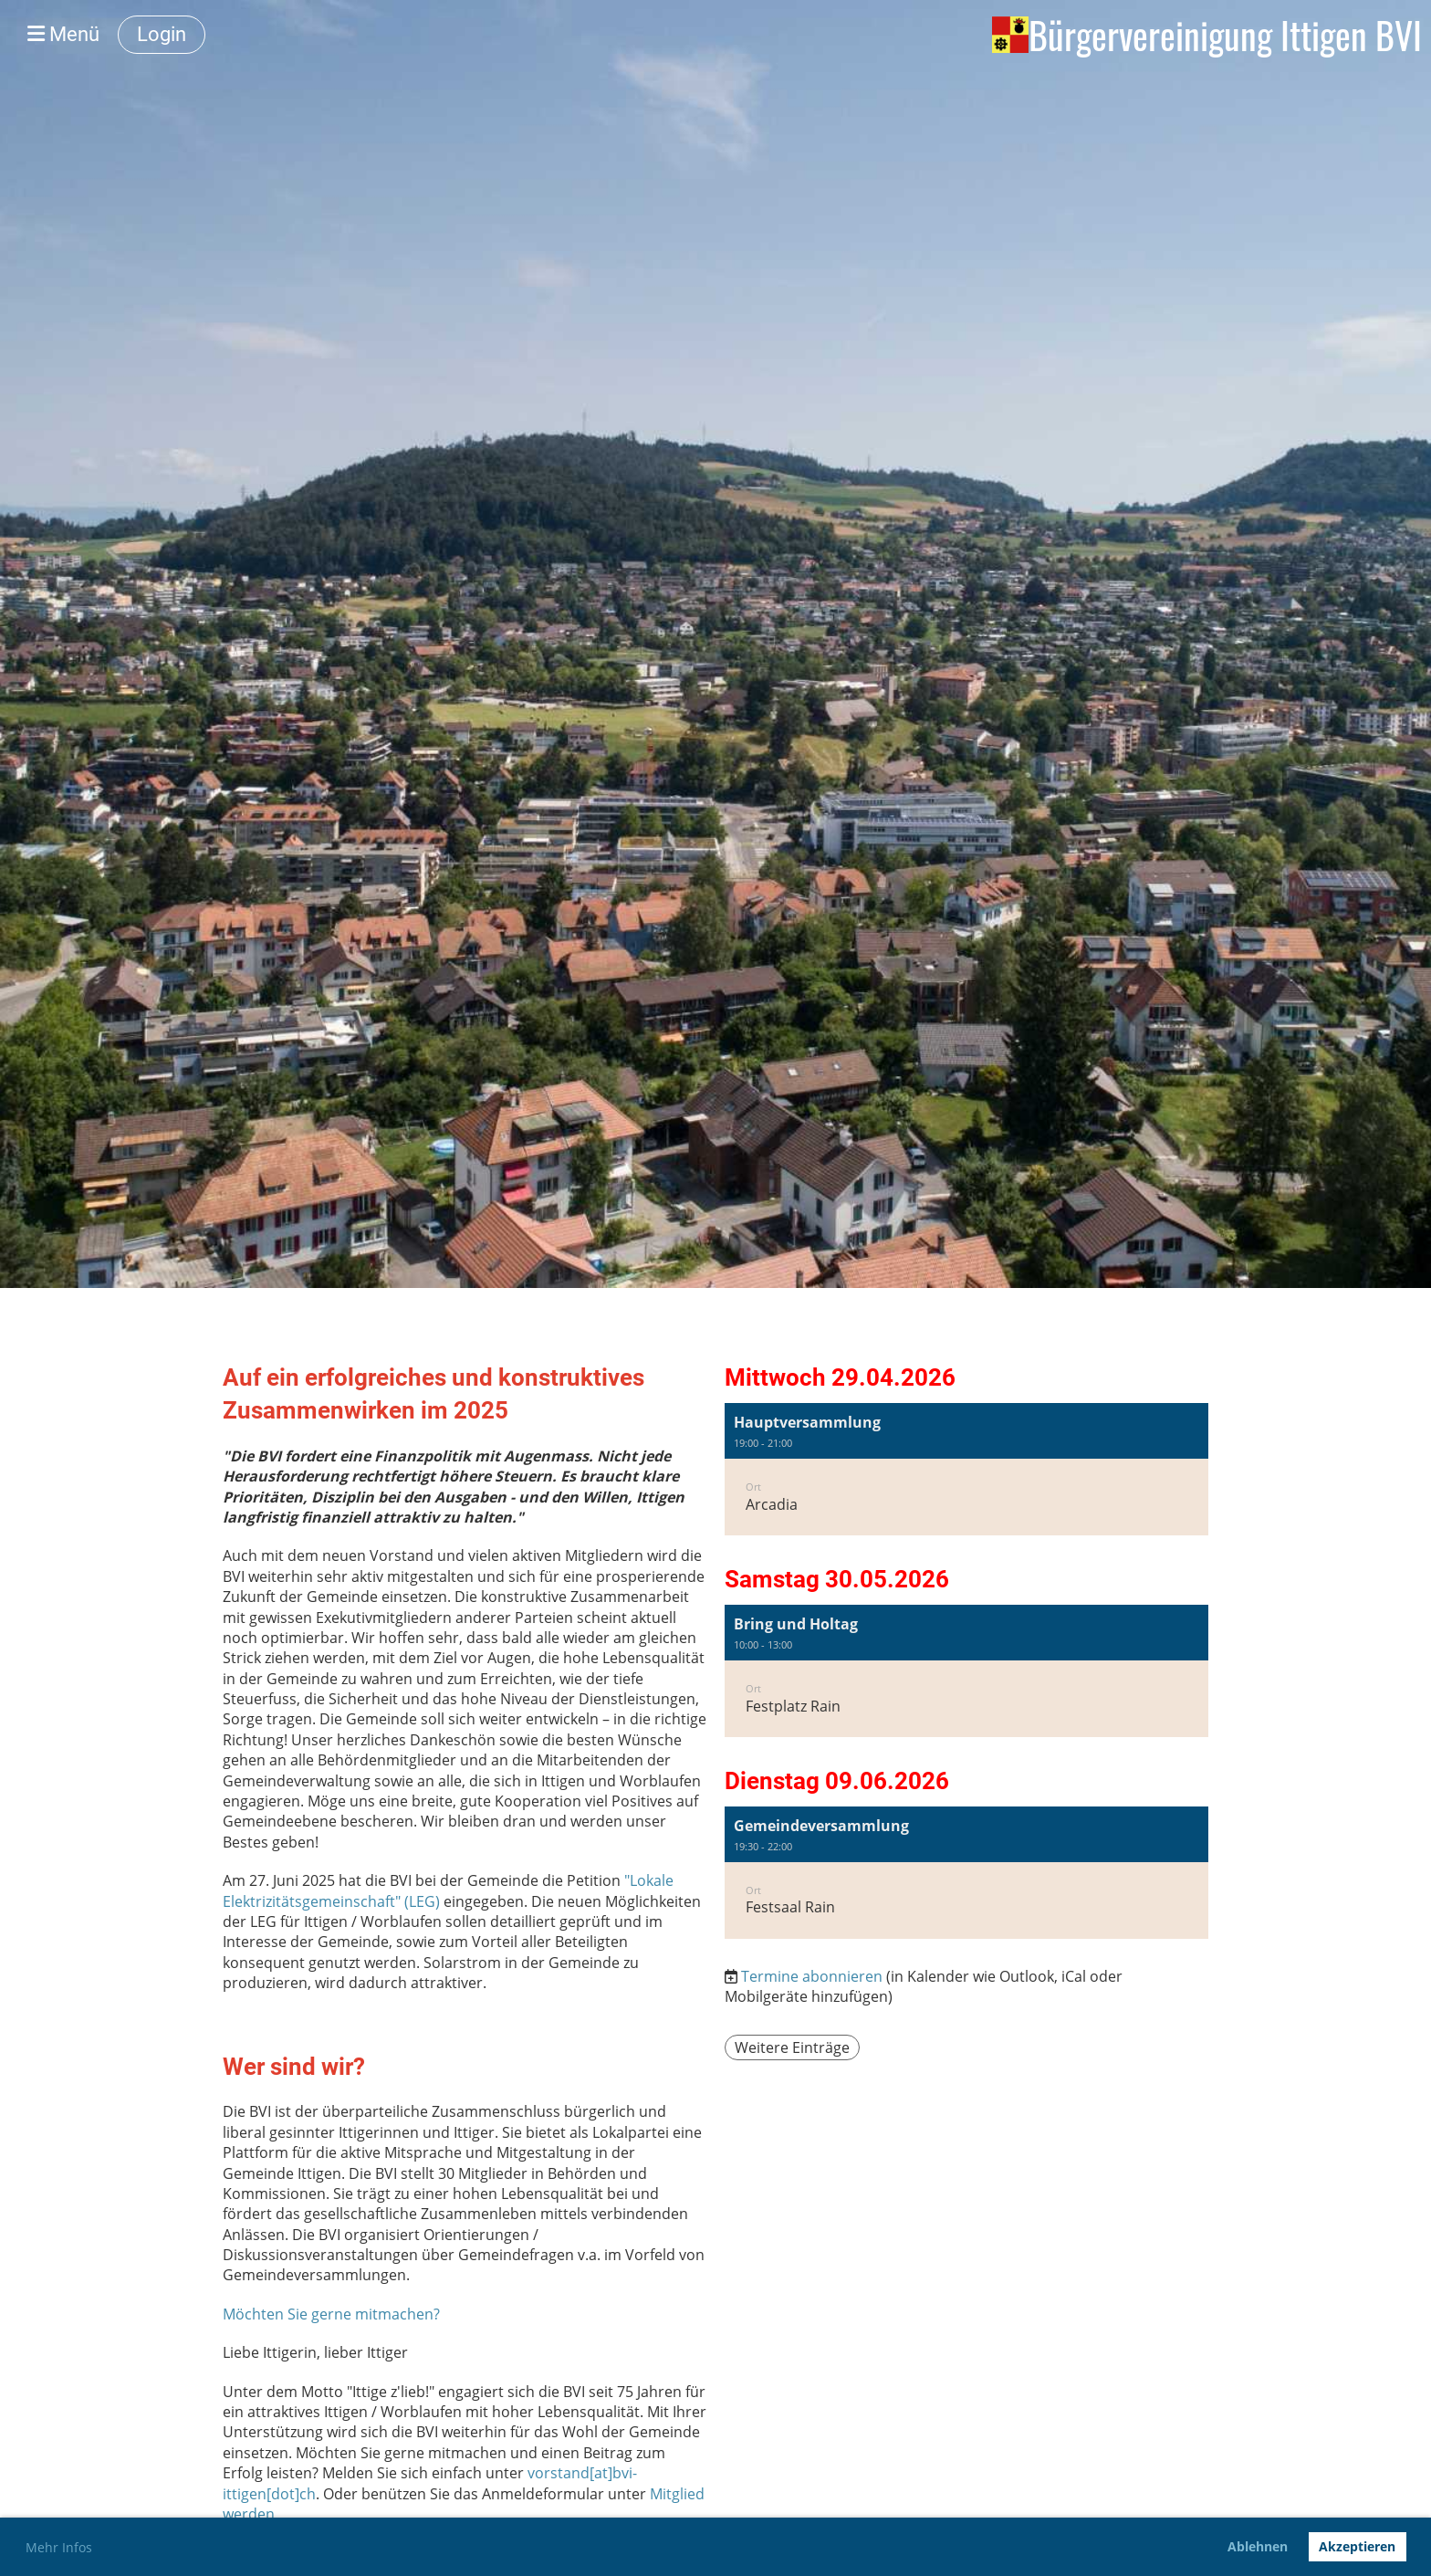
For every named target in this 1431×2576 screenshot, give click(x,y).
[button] (966, 1469)
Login (161, 34)
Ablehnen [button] (1257, 2546)
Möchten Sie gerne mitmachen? (331, 2314)
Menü (63, 34)
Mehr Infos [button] (59, 2547)
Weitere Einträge (792, 2047)
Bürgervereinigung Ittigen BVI (1225, 34)
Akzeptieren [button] (1357, 2546)
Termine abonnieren (812, 1976)
